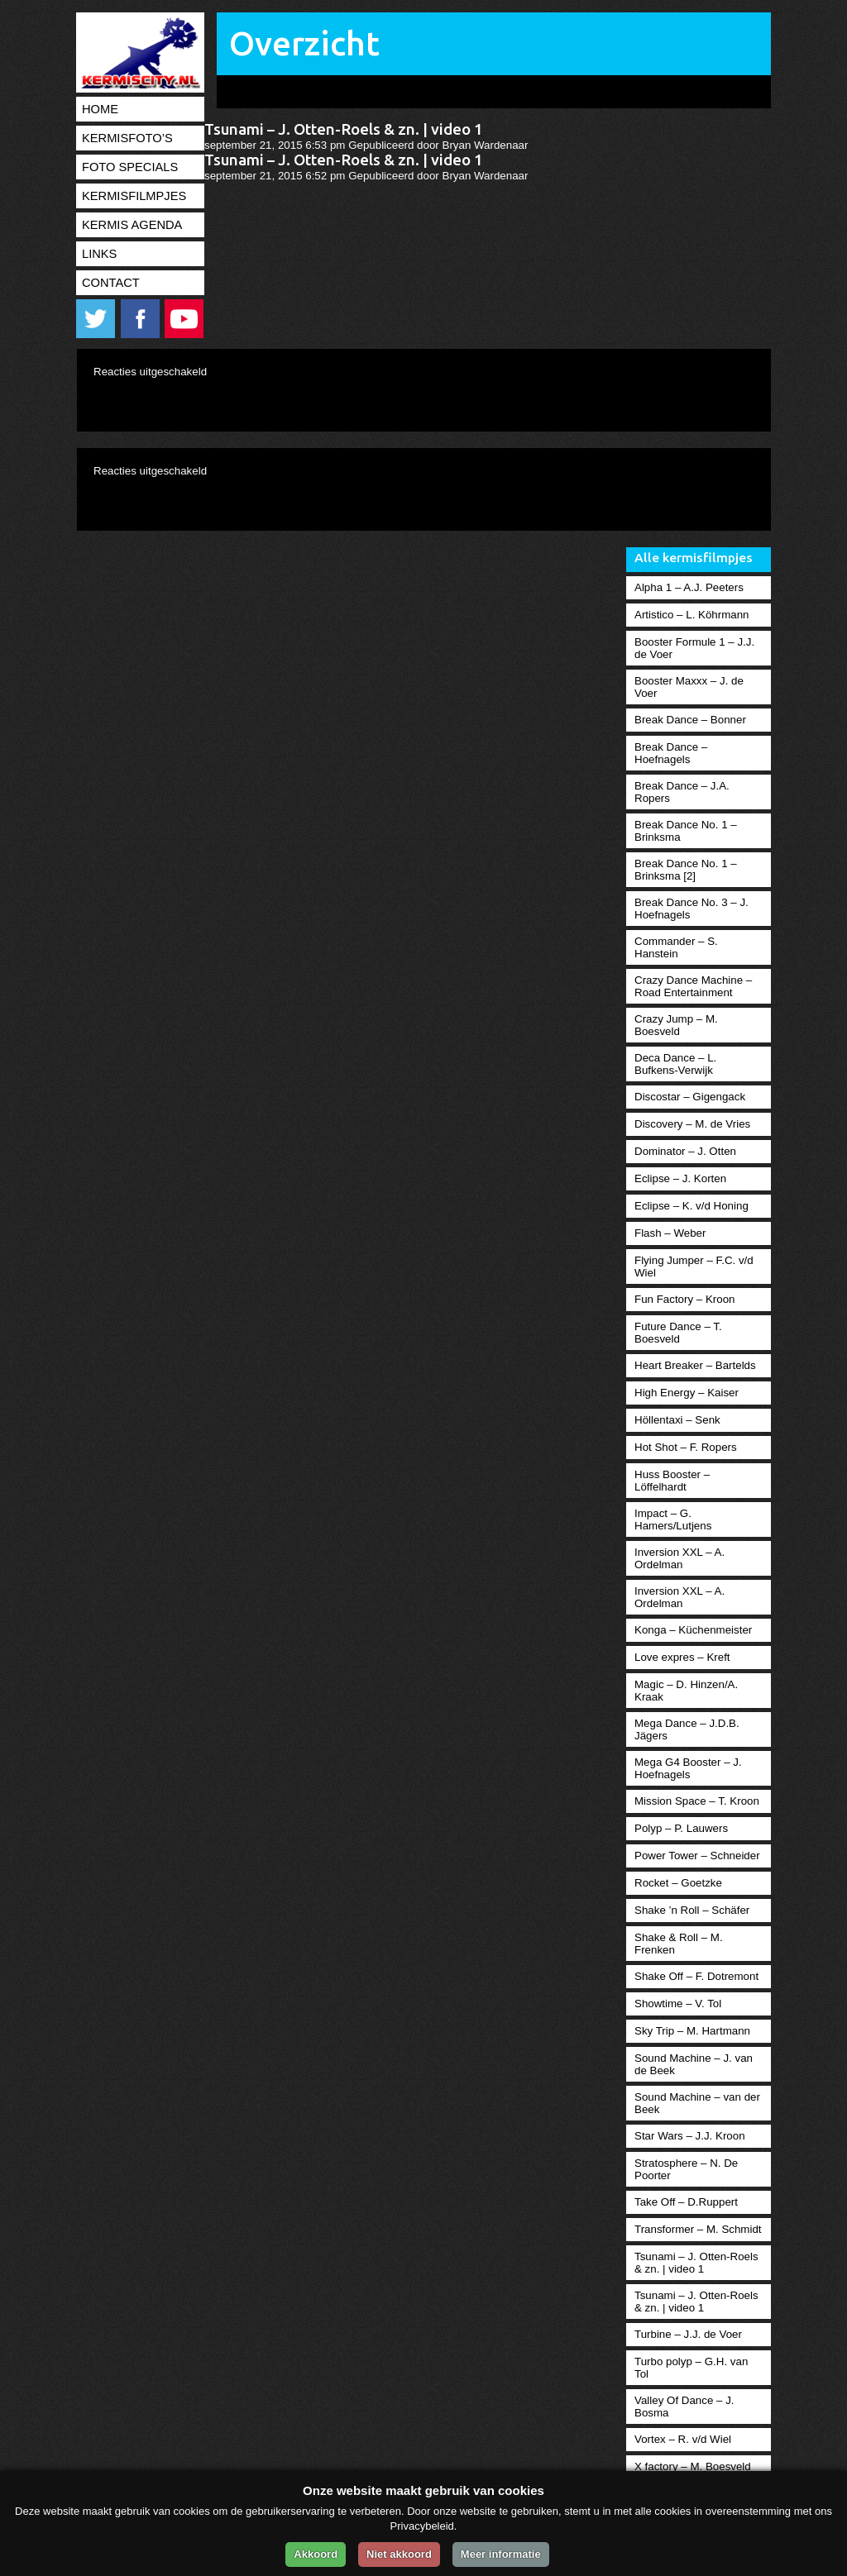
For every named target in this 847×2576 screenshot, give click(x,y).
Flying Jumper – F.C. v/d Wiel (694, 1266)
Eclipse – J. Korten (680, 1178)
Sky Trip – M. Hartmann (692, 2031)
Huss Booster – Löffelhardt (672, 1480)
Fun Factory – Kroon (684, 1299)
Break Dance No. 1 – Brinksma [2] (685, 869)
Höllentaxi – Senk (677, 1420)
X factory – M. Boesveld (692, 2466)
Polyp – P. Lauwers (681, 1828)
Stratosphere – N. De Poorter (686, 2169)
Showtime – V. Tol (677, 2003)
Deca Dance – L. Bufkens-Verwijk (675, 1064)
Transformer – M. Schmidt (698, 2229)
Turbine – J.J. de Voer (688, 2334)
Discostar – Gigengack (689, 1096)
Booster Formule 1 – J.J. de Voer (694, 648)
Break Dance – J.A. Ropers (682, 792)
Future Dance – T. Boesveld (678, 1332)
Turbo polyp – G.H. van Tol (691, 2367)
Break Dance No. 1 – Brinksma (685, 830)
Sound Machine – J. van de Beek (693, 2064)
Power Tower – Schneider (697, 1855)
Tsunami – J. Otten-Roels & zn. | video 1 (343, 129)
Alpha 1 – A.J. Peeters (689, 587)
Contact (111, 282)
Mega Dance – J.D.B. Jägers (686, 1729)
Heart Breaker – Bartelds (695, 1365)
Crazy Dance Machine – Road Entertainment (693, 986)
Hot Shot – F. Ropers (685, 1447)
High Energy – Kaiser (686, 1392)
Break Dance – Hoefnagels (670, 753)
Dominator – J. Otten (685, 1151)
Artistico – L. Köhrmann (691, 614)
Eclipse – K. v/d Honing (691, 1206)
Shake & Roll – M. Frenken (678, 1943)
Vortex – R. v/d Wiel (682, 2439)
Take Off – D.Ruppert (686, 2202)
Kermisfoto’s (127, 138)
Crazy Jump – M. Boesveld (676, 1025)
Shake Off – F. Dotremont (696, 1976)
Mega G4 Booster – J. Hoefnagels (688, 1768)
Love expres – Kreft (682, 1657)
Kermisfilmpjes (134, 196)
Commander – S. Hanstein (676, 947)
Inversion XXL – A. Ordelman (679, 1558)
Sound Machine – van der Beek (697, 2103)
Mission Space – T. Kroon (696, 1801)
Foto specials (130, 167)
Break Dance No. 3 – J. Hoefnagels (691, 908)
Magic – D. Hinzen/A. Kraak (686, 1690)
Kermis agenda (132, 224)
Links (99, 253)
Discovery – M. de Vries (692, 1124)
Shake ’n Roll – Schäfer (691, 1910)
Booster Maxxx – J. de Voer (689, 687)
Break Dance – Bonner (690, 719)
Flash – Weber (670, 1233)
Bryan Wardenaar (486, 145)
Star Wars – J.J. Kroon (689, 2136)
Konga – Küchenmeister (693, 1630)
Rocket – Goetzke (678, 1883)
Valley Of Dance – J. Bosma (684, 2406)
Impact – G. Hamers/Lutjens (672, 1519)
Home (100, 109)
